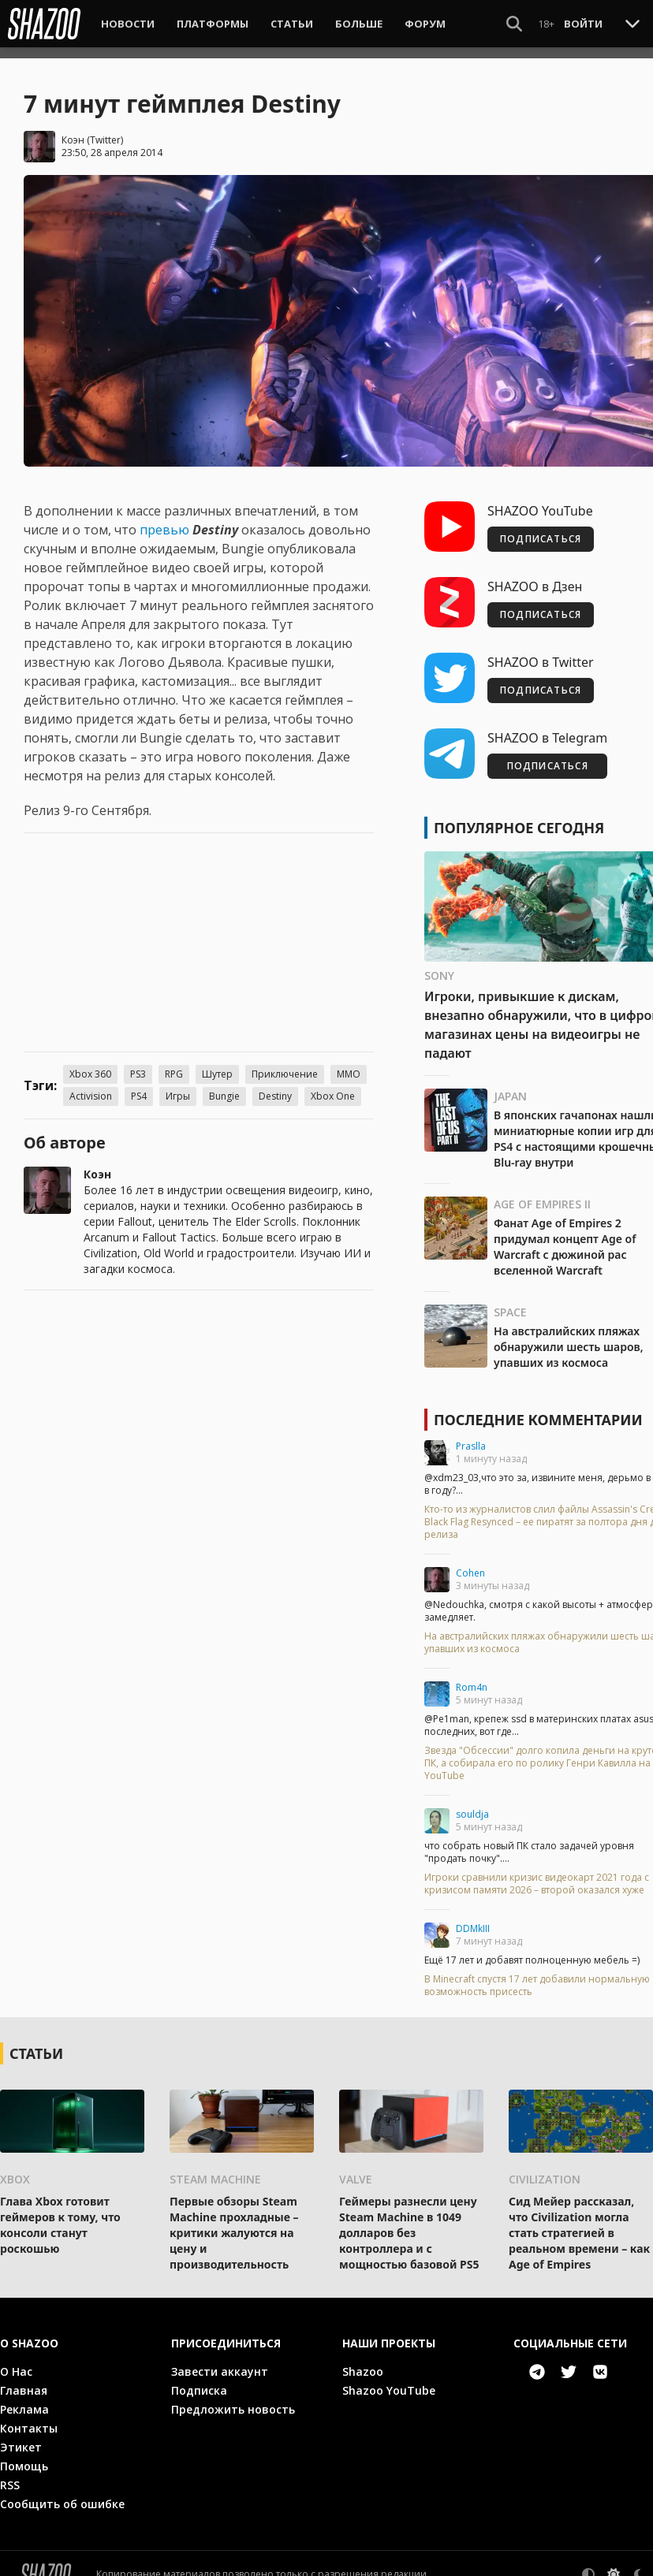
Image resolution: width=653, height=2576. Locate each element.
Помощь (24, 2455)
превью (166, 518)
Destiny (275, 1085)
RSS (10, 2473)
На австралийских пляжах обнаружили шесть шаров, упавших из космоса (569, 1335)
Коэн (73, 129)
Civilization (544, 2168)
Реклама (24, 2398)
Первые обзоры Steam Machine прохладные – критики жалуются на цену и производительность (234, 2222)
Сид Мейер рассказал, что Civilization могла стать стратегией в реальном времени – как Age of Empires (579, 2222)
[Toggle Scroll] (632, 23)
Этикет (21, 2436)
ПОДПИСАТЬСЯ (540, 527)
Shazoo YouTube (388, 2379)
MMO (348, 1063)
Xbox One (333, 1085)
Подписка (199, 2379)
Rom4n (471, 1676)
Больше (358, 24)
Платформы (212, 24)
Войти (583, 24)
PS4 (139, 1085)
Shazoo (362, 2360)
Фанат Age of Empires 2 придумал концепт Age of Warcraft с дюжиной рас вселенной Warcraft (565, 1235)
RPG (174, 1063)
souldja (472, 1803)
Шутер (217, 1063)
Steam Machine (215, 2168)
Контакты (29, 2417)
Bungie (224, 1085)
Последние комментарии (538, 1408)
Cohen (470, 1562)
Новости (128, 24)
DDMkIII (473, 1917)
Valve (355, 2168)
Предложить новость (233, 2398)
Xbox (15, 2168)
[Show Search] (514, 23)
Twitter (105, 129)
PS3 (138, 1063)
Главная (23, 2379)
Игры (178, 1085)
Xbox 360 (90, 1063)
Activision (90, 1085)
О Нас (16, 2360)
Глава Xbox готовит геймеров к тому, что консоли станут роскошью (60, 2214)
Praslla (471, 1435)
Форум (425, 24)
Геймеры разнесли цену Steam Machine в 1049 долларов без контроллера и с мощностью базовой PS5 (409, 2222)
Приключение (285, 1063)
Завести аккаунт (219, 2360)
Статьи (292, 24)
